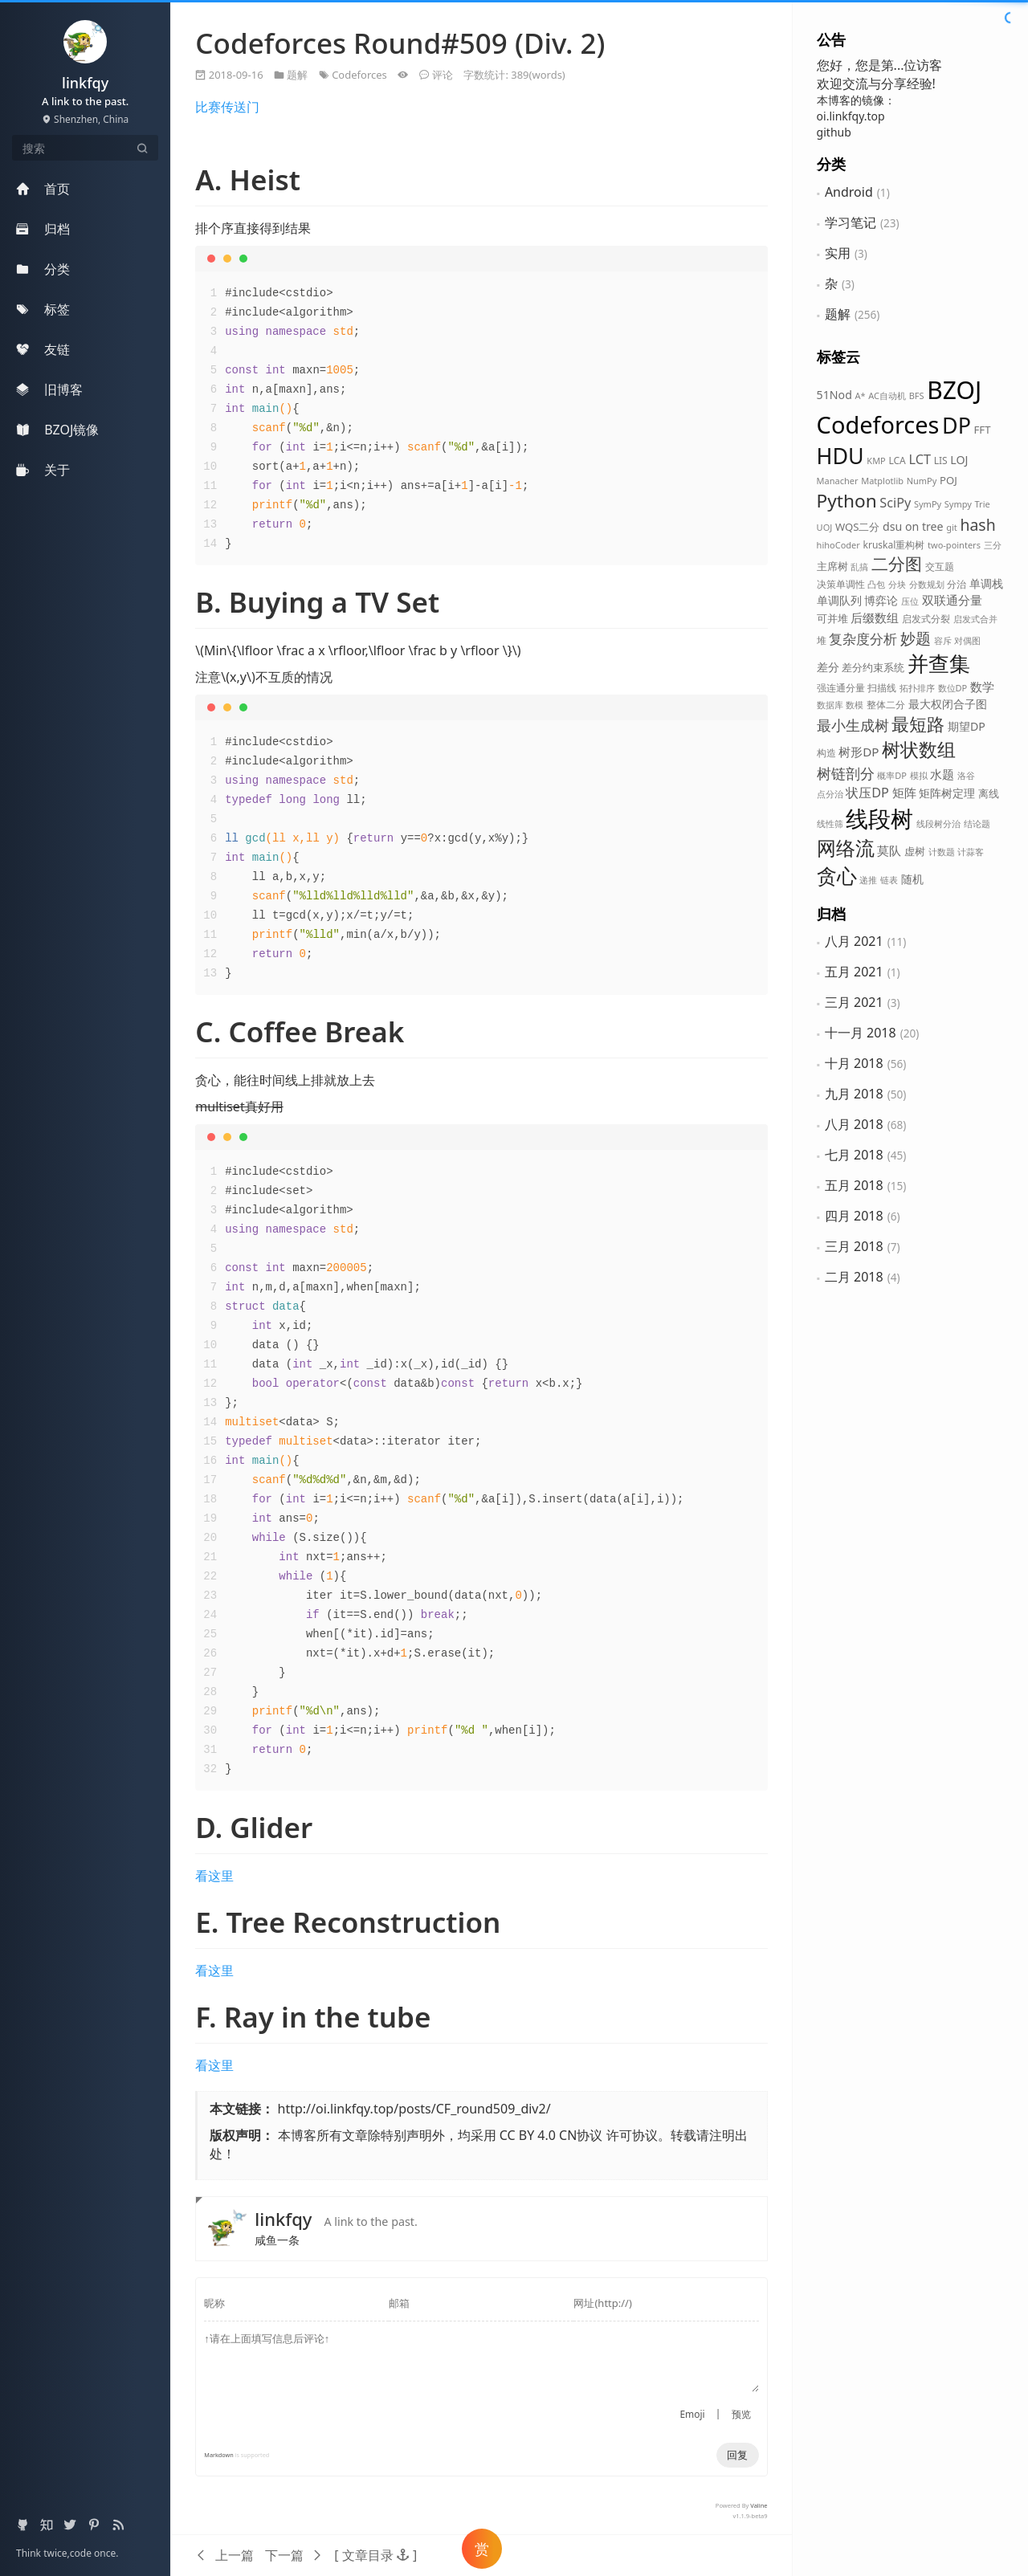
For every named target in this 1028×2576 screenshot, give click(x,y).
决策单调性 (841, 584)
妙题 (915, 638)
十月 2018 (854, 1063)
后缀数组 (875, 617)
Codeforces (878, 424)
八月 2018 (854, 1124)
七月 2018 (854, 1155)
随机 (912, 879)
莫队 (889, 850)
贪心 (837, 875)
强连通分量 (841, 688)
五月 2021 (854, 971)
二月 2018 (854, 1277)
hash (977, 525)
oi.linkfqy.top (851, 116)
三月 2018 (854, 1246)
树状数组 (919, 749)
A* (860, 395)
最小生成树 (853, 725)
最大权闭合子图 (947, 703)
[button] (375, 2555)
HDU (840, 456)
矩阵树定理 (947, 793)
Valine (758, 2505)
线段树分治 (938, 823)
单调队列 (839, 600)
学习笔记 (850, 222)
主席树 (832, 566)
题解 (838, 314)
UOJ (825, 527)
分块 (897, 584)
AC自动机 (887, 395)
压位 (910, 601)
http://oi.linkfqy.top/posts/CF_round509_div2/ (414, 2108)
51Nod (834, 394)
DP (956, 425)
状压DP (867, 792)
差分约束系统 (873, 667)
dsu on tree (913, 526)
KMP (876, 460)
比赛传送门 (227, 107)
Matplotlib (882, 481)
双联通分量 (952, 600)
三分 (992, 545)
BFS (916, 395)
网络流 (846, 848)
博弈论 (881, 600)
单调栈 (986, 583)
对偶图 (967, 640)
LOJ (959, 459)
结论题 (977, 823)
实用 (838, 253)
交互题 (939, 566)
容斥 (943, 640)
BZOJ (954, 389)
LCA (896, 460)
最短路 (917, 724)
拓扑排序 (917, 688)
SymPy (927, 504)
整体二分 (886, 704)
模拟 (919, 775)
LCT (919, 459)
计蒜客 (970, 852)
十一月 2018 (860, 1032)
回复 (737, 2455)
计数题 (941, 852)
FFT (982, 429)
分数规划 (926, 584)
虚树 (914, 851)
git (951, 527)
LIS (941, 460)
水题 (942, 774)
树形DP (858, 752)
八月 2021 (854, 941)
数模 (854, 705)
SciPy (895, 503)
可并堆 (832, 618)
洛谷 (966, 775)
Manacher (838, 481)
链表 (889, 880)
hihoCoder (838, 545)
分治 (956, 584)
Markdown (218, 2455)
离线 (988, 793)
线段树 (879, 818)
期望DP (966, 726)
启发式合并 (975, 619)
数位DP (953, 688)
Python (847, 500)
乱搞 (859, 566)
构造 (826, 753)
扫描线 (881, 688)
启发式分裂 (926, 619)
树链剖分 (846, 773)
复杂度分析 (863, 638)
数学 (982, 687)
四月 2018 (854, 1216)
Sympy (958, 504)
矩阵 (904, 793)
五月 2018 (854, 1185)
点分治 (830, 794)
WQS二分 (857, 527)
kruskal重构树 (893, 545)
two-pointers (954, 545)
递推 (868, 880)
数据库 (830, 705)
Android (849, 192)
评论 (442, 74)
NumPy (922, 481)
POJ (948, 480)
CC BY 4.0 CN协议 (551, 2135)
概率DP (892, 775)
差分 (828, 667)
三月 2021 (854, 1002)
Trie (982, 504)
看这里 (214, 1876)
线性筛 (830, 823)
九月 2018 (854, 1094)
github (834, 132)
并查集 (939, 663)
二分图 (896, 563)
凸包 (876, 584)
